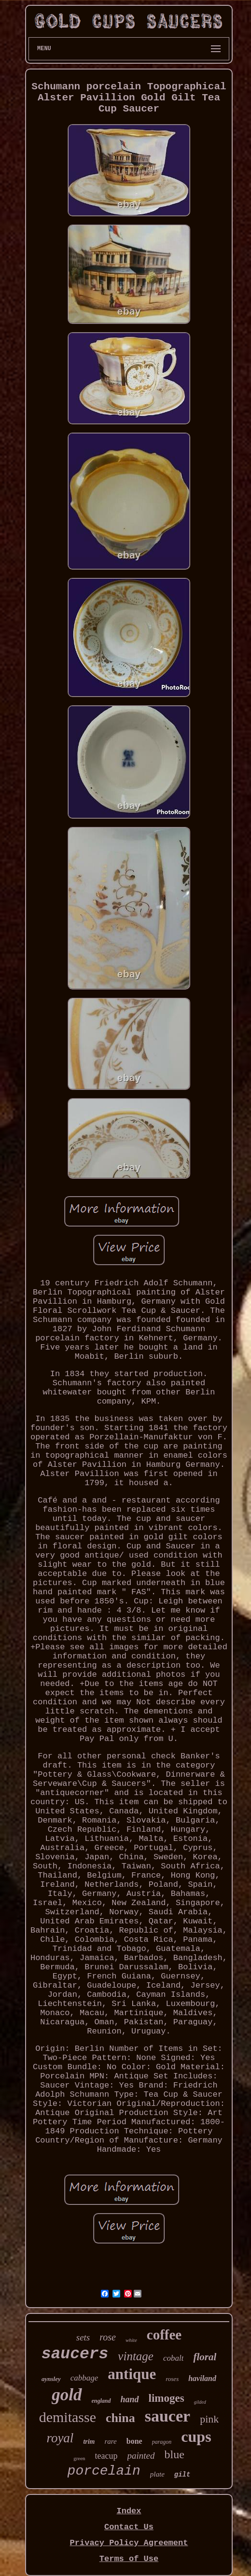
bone (134, 2441)
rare (111, 2441)
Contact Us (128, 2527)
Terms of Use (128, 2558)
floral (204, 2357)
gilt (182, 2475)
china (120, 2418)
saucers (75, 2354)
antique (132, 2374)
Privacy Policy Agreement (129, 2543)
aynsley (51, 2378)
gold (67, 2394)
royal (59, 2438)
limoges (166, 2398)
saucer (167, 2416)
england (101, 2400)
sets (83, 2337)
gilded (200, 2402)
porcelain (104, 2471)
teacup (106, 2456)
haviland (202, 2378)
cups (196, 2436)
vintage (135, 2356)
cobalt (173, 2358)
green (79, 2458)
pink (209, 2419)
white (131, 2340)
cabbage (84, 2377)
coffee (164, 2334)
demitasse (67, 2417)
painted (141, 2456)
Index (128, 2511)
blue (174, 2454)
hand (130, 2399)
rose (107, 2337)
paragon (162, 2441)
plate (157, 2474)
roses (172, 2378)
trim (89, 2441)
